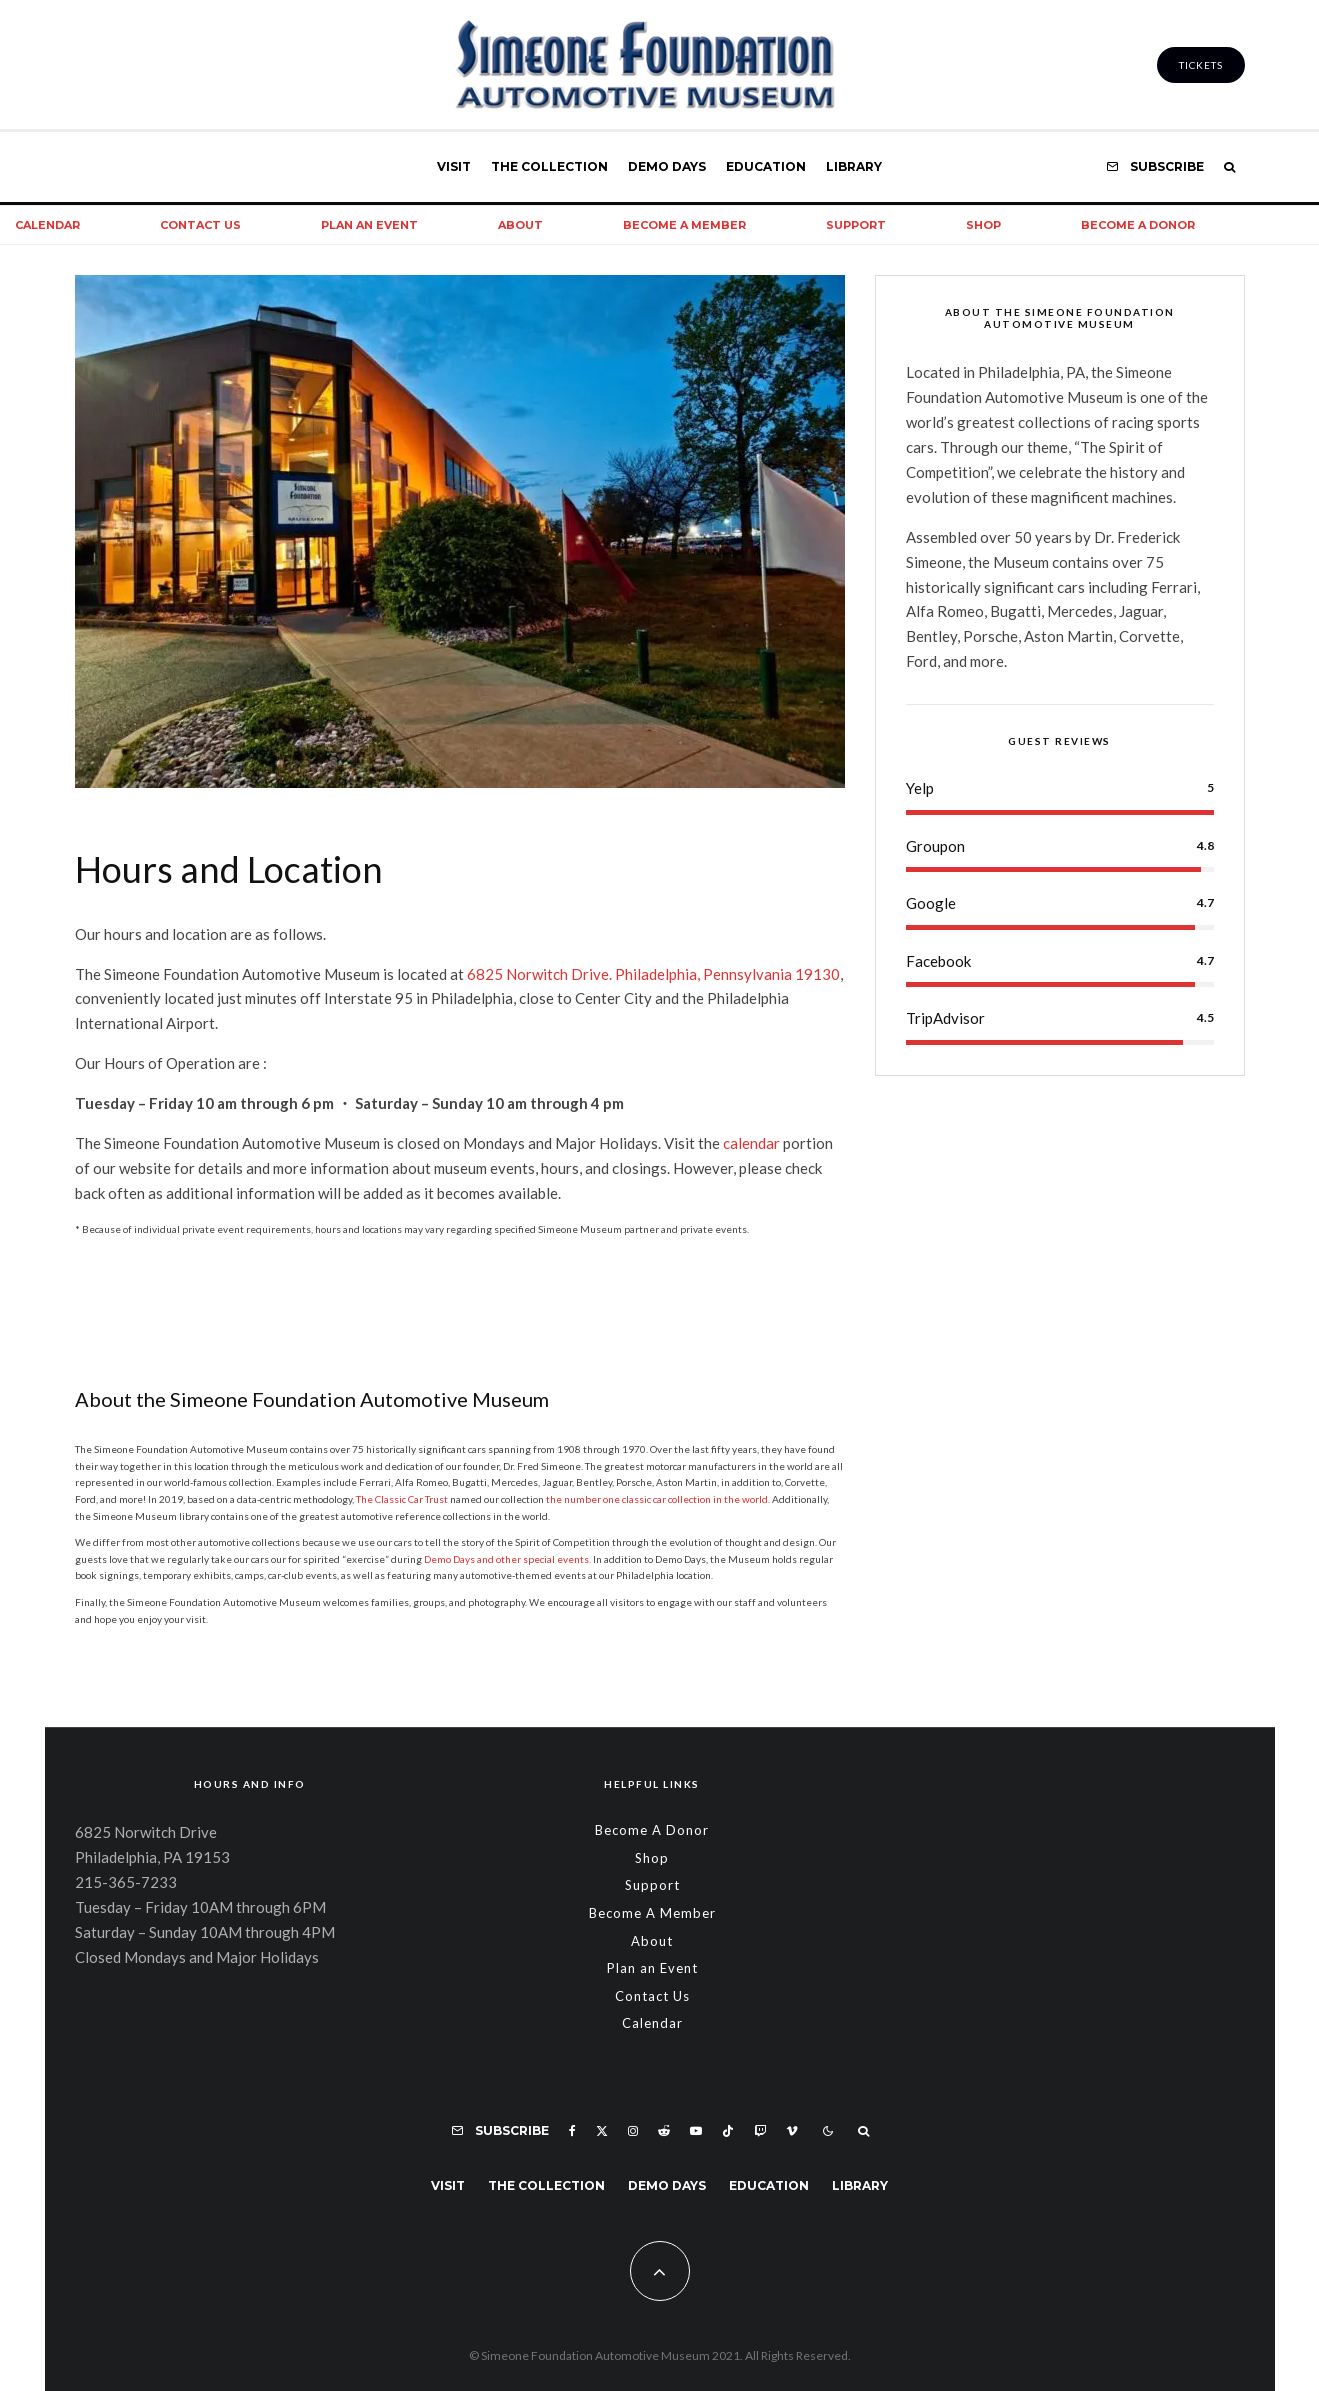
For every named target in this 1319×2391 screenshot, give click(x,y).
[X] (602, 2131)
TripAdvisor (945, 1018)
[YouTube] (696, 2131)
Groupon (935, 846)
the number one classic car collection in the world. (658, 1499)
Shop (983, 225)
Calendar (652, 2023)
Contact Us (200, 225)
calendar (751, 1143)
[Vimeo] (792, 2131)
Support (856, 225)
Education (766, 166)
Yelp (920, 788)
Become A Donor (1138, 225)
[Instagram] (633, 2131)
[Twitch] (760, 2131)
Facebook (938, 961)
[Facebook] (572, 2131)
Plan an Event (369, 225)
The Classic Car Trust (402, 1499)
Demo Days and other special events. (507, 1559)
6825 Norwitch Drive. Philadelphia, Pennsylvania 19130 (653, 974)
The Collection (549, 166)
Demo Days (667, 166)
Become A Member (684, 225)
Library (854, 166)
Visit (454, 166)
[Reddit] (664, 2131)
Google (931, 903)
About (520, 225)
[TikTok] (728, 2131)
